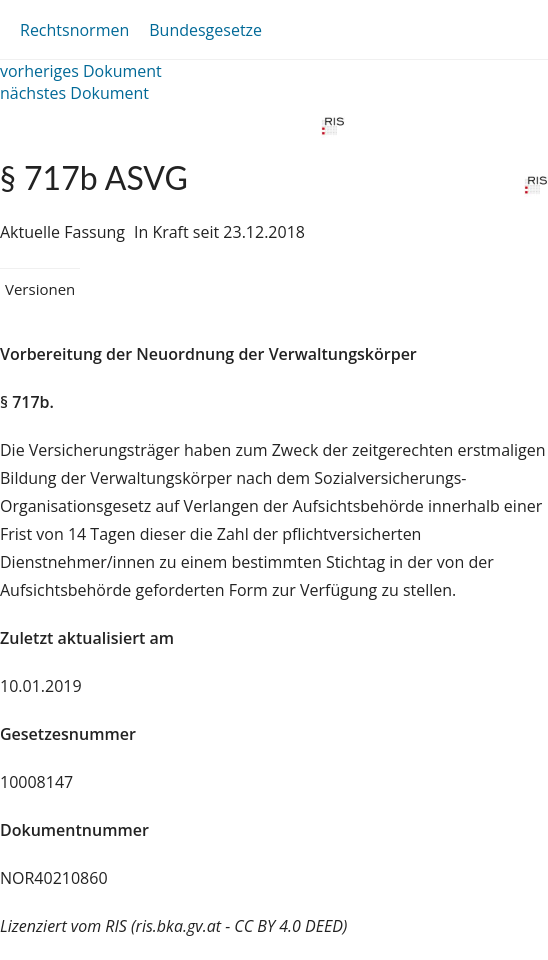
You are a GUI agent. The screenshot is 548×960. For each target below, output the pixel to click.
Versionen (40, 289)
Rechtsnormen (74, 30)
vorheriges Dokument (81, 71)
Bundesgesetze (205, 30)
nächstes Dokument (74, 93)
